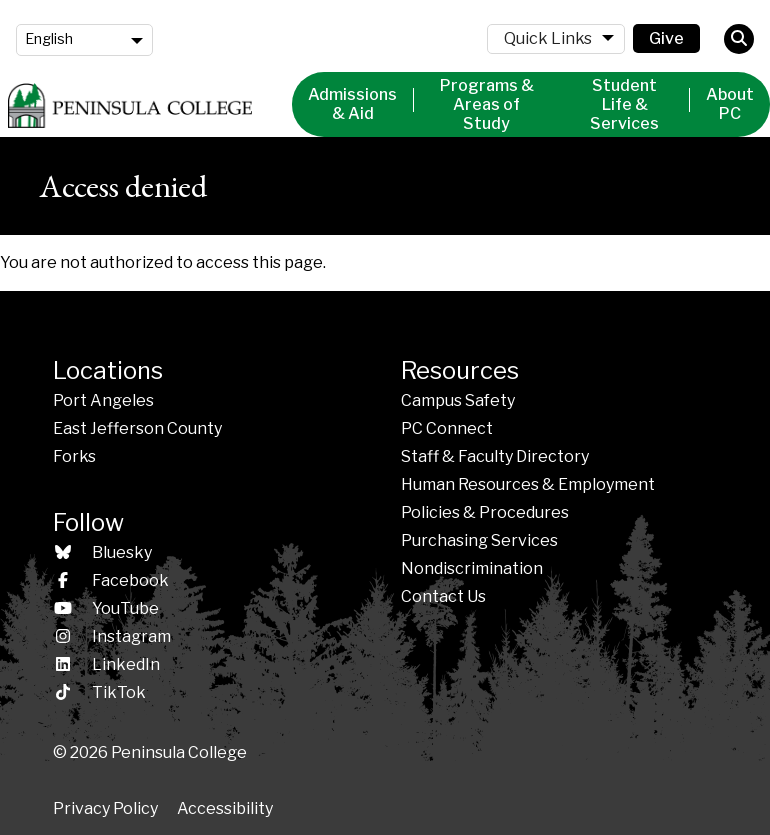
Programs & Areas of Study (487, 104)
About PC (730, 104)
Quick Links (548, 38)
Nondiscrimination (472, 568)
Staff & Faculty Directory (495, 456)
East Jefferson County (137, 428)
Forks (74, 456)
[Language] (84, 40)
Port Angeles (103, 400)
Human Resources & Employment (528, 484)
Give (666, 38)
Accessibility (225, 808)
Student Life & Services (624, 104)
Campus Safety (458, 400)
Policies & (485, 512)
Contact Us (443, 596)
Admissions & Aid (352, 104)
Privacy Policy (105, 808)
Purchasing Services (479, 540)
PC (447, 428)
